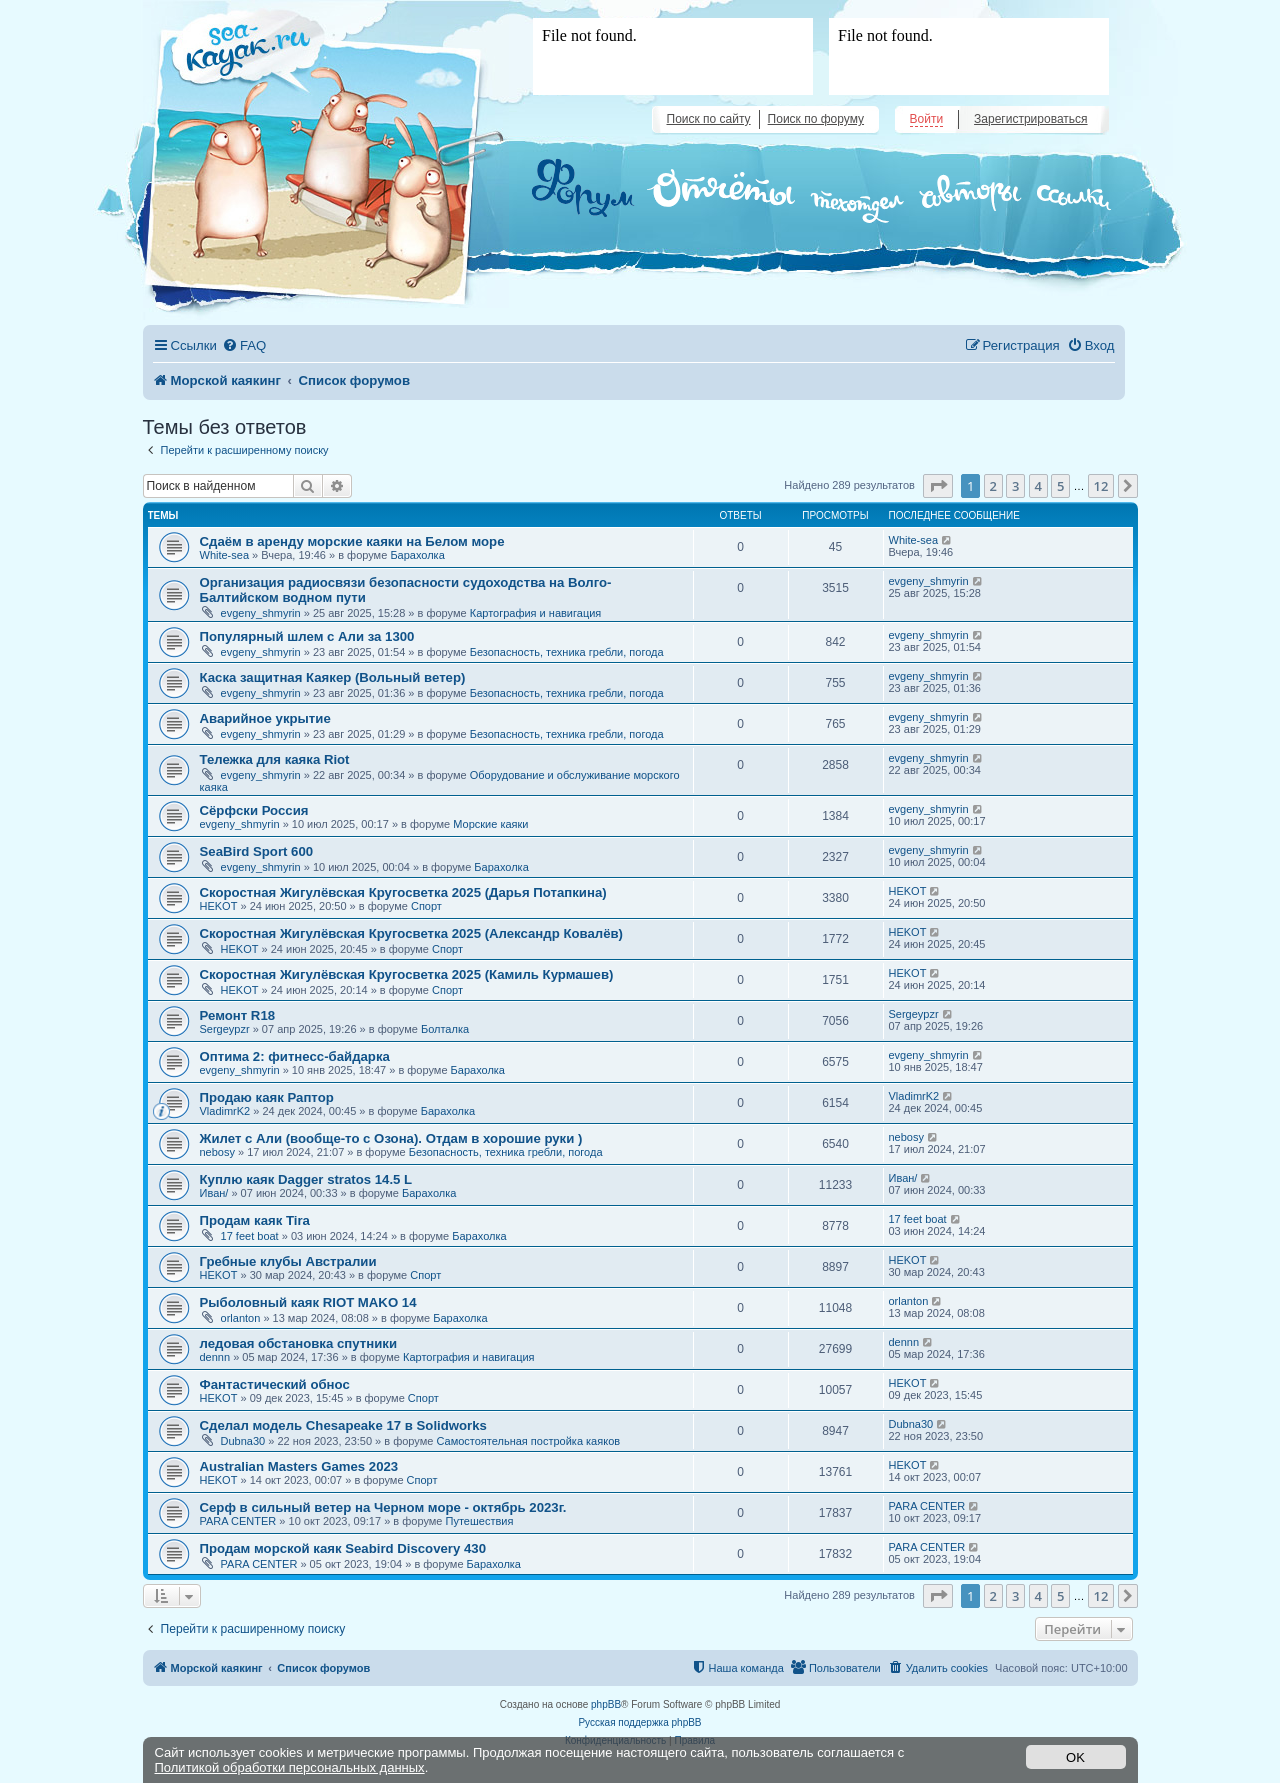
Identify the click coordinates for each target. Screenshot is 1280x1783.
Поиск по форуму (816, 119)
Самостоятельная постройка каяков (528, 1441)
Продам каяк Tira (255, 1220)
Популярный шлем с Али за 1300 (307, 636)
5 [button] (1060, 486)
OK (1075, 1757)
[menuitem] (244, 345)
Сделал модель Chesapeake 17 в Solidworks (343, 1425)
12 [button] (1101, 486)
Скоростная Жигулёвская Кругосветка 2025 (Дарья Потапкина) (403, 892)
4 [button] (1038, 486)
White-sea (225, 555)
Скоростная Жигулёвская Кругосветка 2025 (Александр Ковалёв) (412, 933)
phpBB (606, 1704)
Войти (927, 119)
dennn (215, 1357)
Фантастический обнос (275, 1384)
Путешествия (480, 1521)
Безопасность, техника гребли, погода (567, 652)
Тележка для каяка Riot (275, 759)
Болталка (445, 1029)
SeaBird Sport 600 (257, 851)
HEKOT (219, 906)
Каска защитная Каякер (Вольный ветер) (333, 677)
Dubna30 (243, 1441)
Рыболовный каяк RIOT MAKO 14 (308, 1302)
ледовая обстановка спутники (299, 1343)
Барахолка (417, 555)
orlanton (241, 1318)
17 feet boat (250, 1236)
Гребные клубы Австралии (288, 1261)
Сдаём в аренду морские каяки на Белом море (352, 541)
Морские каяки (490, 824)
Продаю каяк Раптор (267, 1097)
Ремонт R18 (238, 1015)
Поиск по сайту (709, 119)
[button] (938, 486)
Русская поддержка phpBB (639, 1722)
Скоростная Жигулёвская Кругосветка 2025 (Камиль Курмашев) (407, 974)
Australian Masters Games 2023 (299, 1466)
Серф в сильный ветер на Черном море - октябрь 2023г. (383, 1507)
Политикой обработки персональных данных (290, 1767)
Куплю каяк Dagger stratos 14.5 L (306, 1179)
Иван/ (214, 1193)
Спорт (426, 906)
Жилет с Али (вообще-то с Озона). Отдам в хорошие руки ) (391, 1138)
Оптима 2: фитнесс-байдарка (295, 1056)
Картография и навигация (536, 613)
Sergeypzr (225, 1029)
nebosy (217, 1152)
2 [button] (993, 486)
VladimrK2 (225, 1111)
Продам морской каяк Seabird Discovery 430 (343, 1548)
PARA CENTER (238, 1521)
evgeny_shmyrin (261, 613)
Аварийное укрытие (265, 718)
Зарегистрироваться (1030, 119)
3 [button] (1015, 486)
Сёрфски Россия (254, 810)
